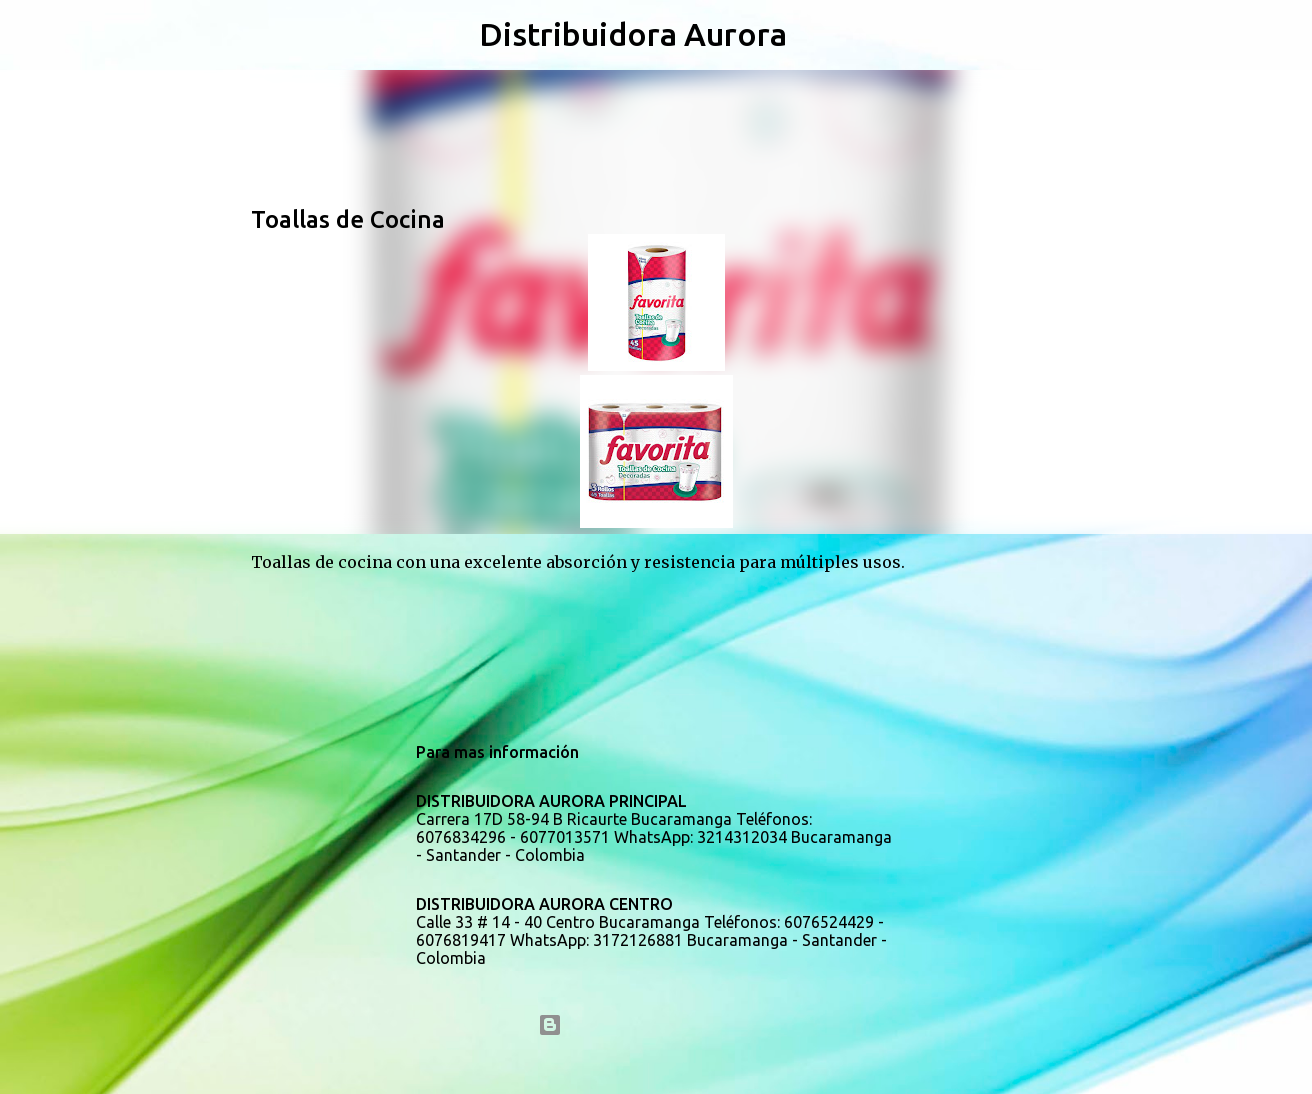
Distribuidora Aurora (633, 34)
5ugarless (710, 1066)
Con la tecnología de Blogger (656, 1025)
